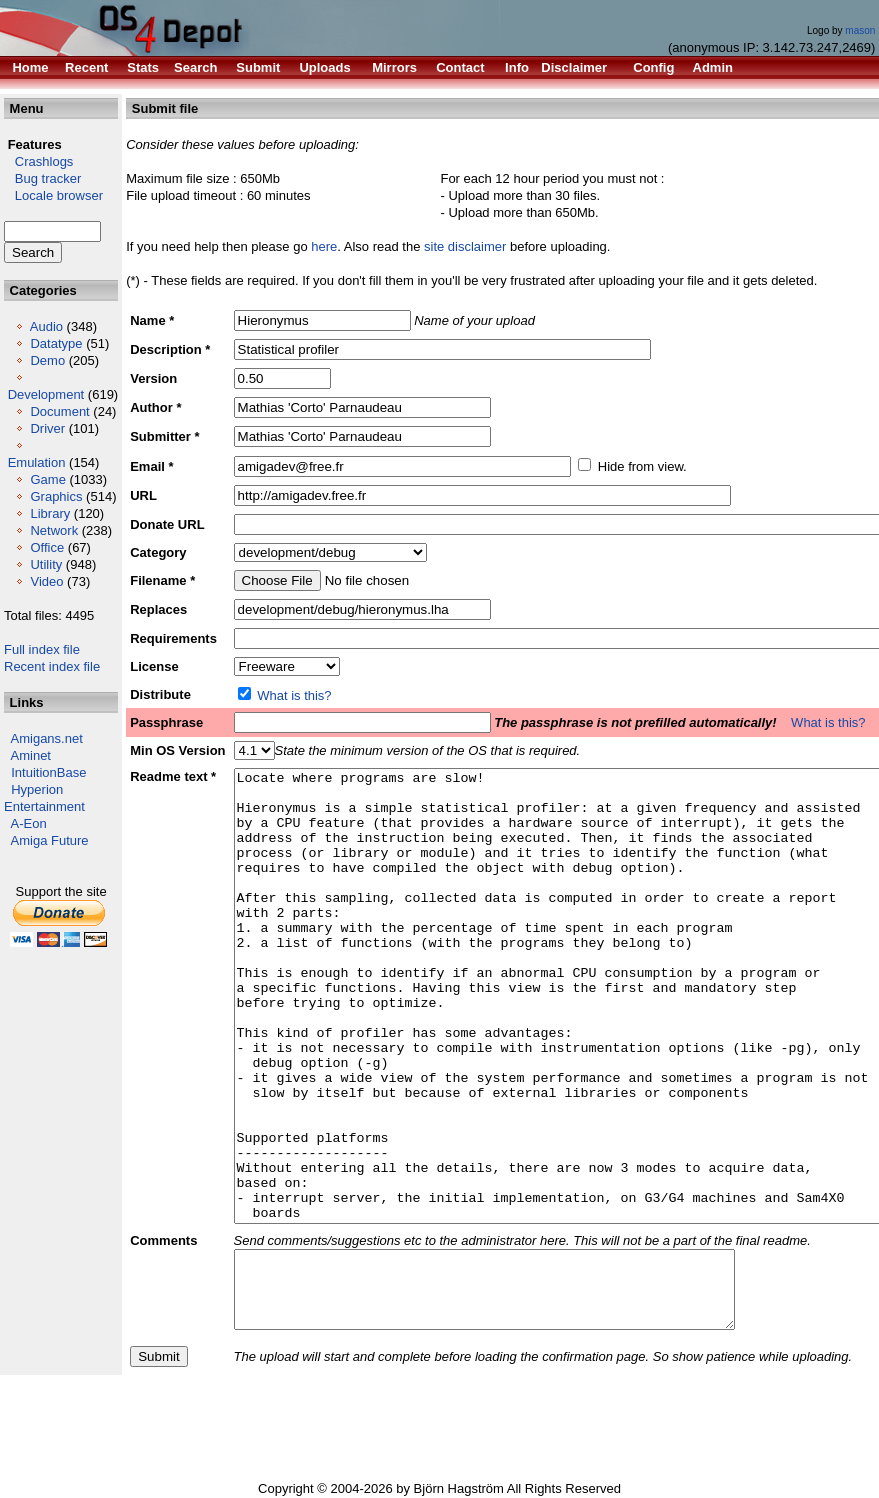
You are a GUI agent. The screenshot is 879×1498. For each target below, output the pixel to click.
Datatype (56, 343)
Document (59, 411)
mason (860, 30)
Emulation (37, 462)
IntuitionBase (48, 772)
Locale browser (53, 195)
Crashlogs (38, 161)
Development (46, 394)
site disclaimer (465, 246)
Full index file (42, 649)
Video (46, 581)
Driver (47, 428)
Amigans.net (47, 738)
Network (54, 530)
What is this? (294, 695)
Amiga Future (50, 840)
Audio (46, 326)
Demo (47, 360)
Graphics (56, 496)
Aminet (31, 755)
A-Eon (29, 823)
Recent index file (52, 666)
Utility (46, 564)
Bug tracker (42, 178)
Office (47, 547)
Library (50, 513)
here (324, 246)
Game (47, 479)
